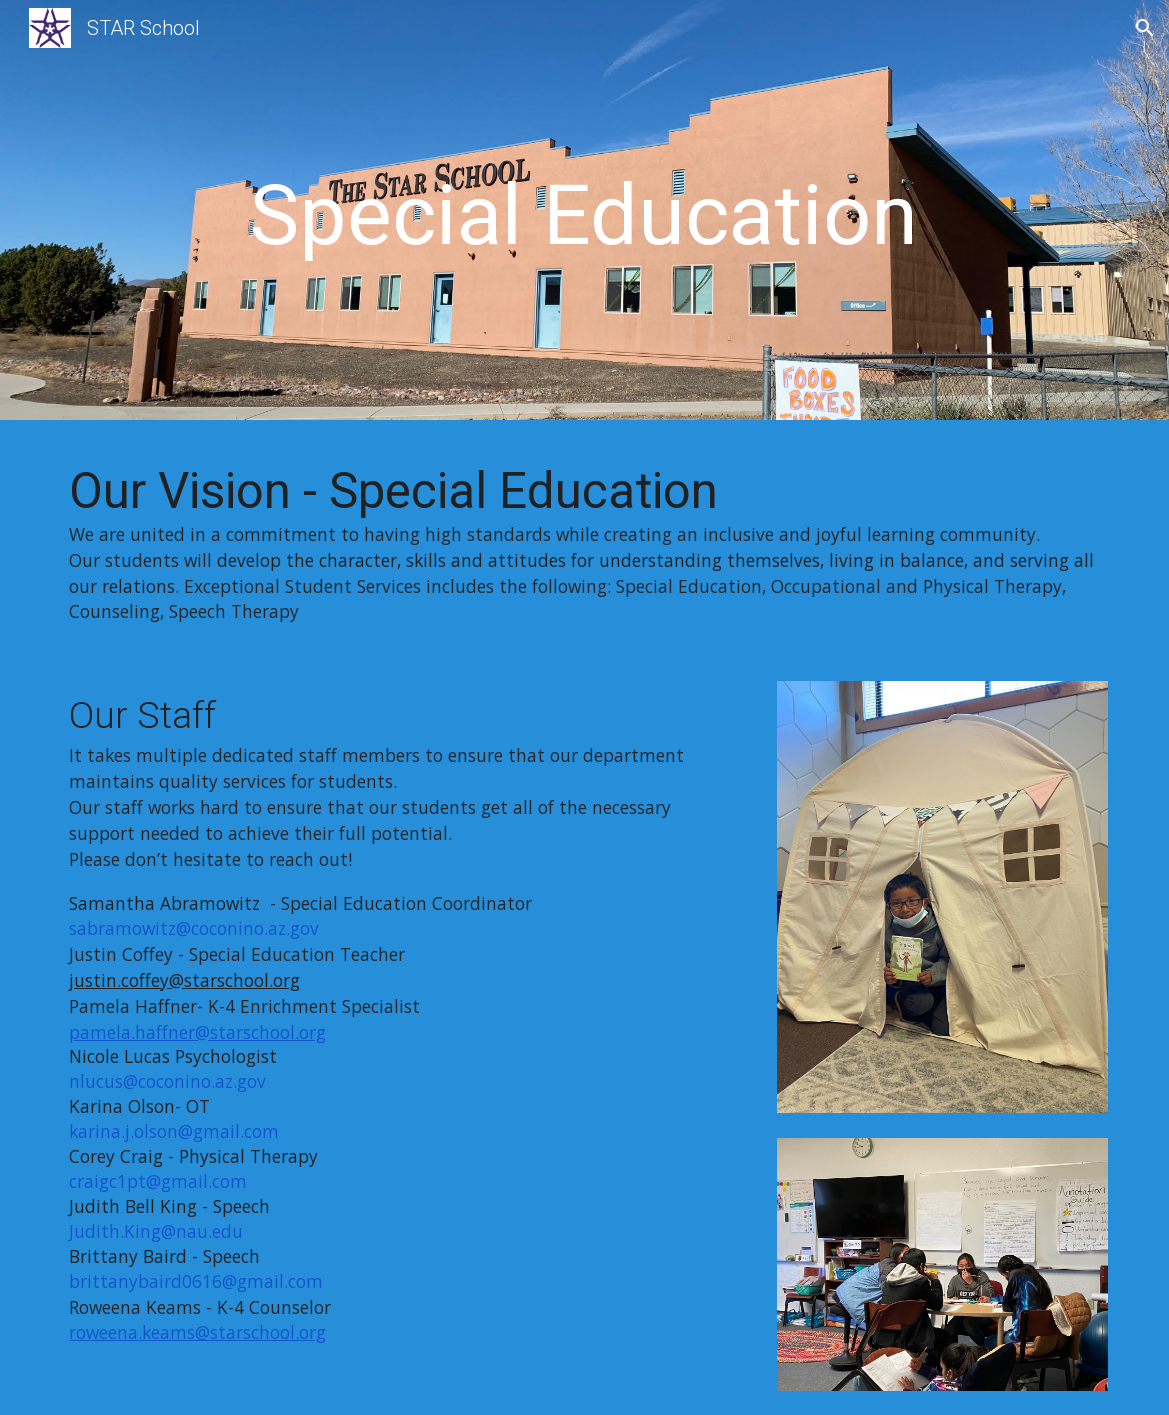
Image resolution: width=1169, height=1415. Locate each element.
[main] (584, 215)
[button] (1145, 28)
